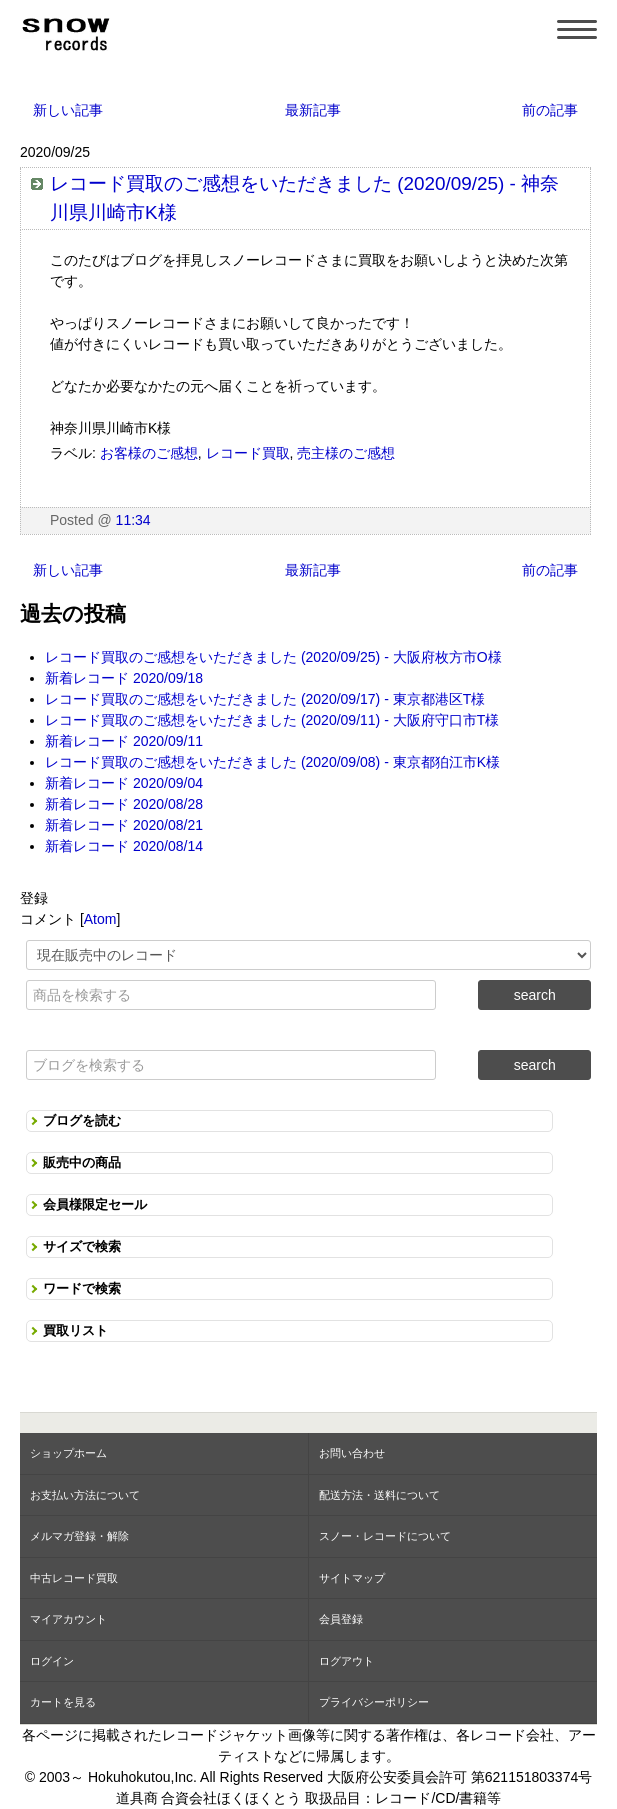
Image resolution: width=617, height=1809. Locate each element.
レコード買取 (248, 453)
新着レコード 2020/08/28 (124, 804)
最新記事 (313, 110)
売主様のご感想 (346, 453)
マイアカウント (68, 1619)
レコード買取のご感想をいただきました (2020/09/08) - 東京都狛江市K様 (272, 762)
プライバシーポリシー (374, 1702)
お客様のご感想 (149, 453)
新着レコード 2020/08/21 (124, 825)
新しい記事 (68, 110)
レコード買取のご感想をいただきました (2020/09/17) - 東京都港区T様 (265, 699)
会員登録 (341, 1619)
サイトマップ (352, 1578)
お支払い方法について (85, 1495)
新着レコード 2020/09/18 (124, 678)
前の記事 (550, 110)
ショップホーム (68, 1453)
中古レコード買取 (74, 1578)
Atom (100, 919)
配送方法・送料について (379, 1495)
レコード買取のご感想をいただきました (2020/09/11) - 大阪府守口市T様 (272, 720)
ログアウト (346, 1661)
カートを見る (63, 1702)
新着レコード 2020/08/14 (124, 846)
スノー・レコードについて (385, 1536)
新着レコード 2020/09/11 (124, 741)
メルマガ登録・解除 (79, 1536)
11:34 (133, 520)
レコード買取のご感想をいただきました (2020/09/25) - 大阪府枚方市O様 (273, 657)
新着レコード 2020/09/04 (124, 783)
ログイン (52, 1661)
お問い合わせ (352, 1453)
